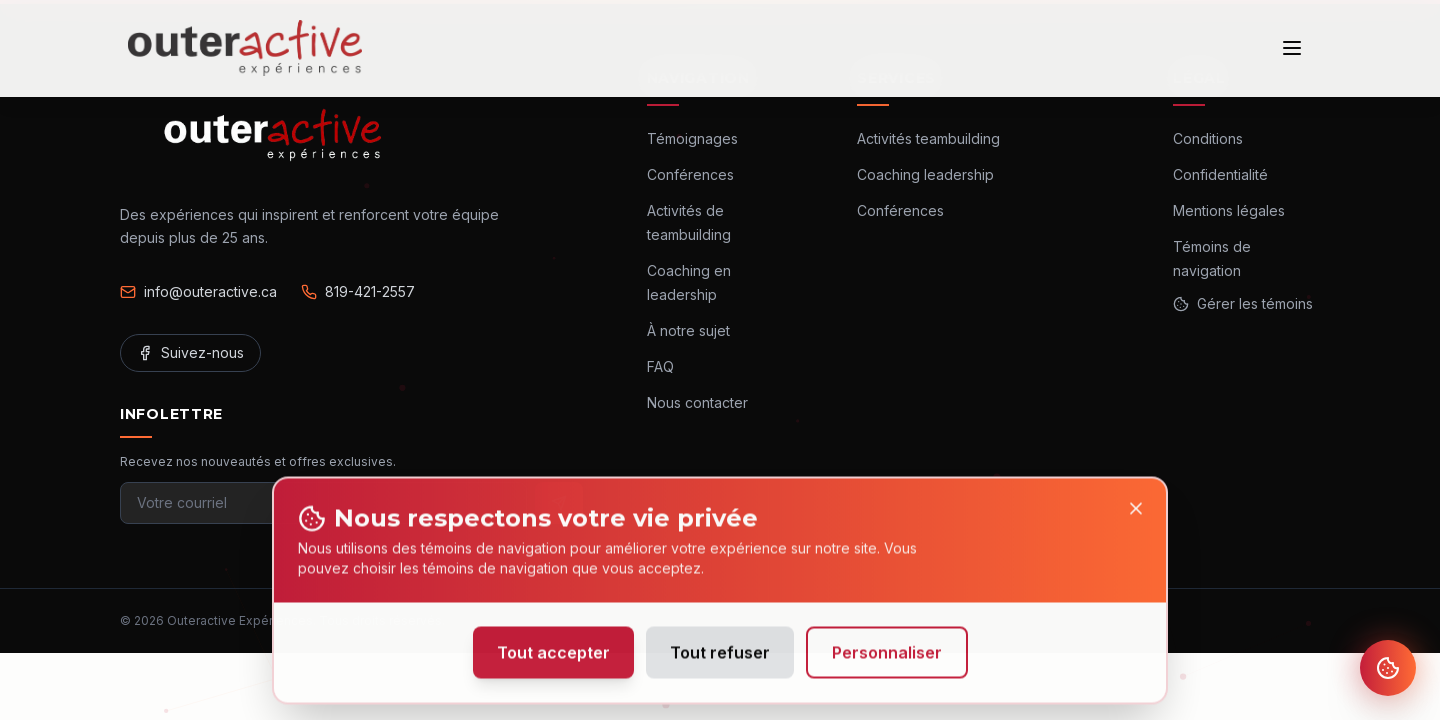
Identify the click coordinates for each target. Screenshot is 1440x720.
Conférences (690, 174)
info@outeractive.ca (198, 291)
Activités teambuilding (928, 138)
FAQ (660, 366)
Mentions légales (1229, 210)
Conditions (1208, 138)
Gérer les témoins (1243, 303)
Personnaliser (887, 657)
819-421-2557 (358, 291)
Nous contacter (697, 402)
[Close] (1136, 513)
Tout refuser (720, 657)
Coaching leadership (925, 174)
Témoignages (692, 138)
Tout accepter (553, 657)
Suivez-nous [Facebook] (190, 352)
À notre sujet (688, 330)
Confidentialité (1220, 174)
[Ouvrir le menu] (1292, 48)
